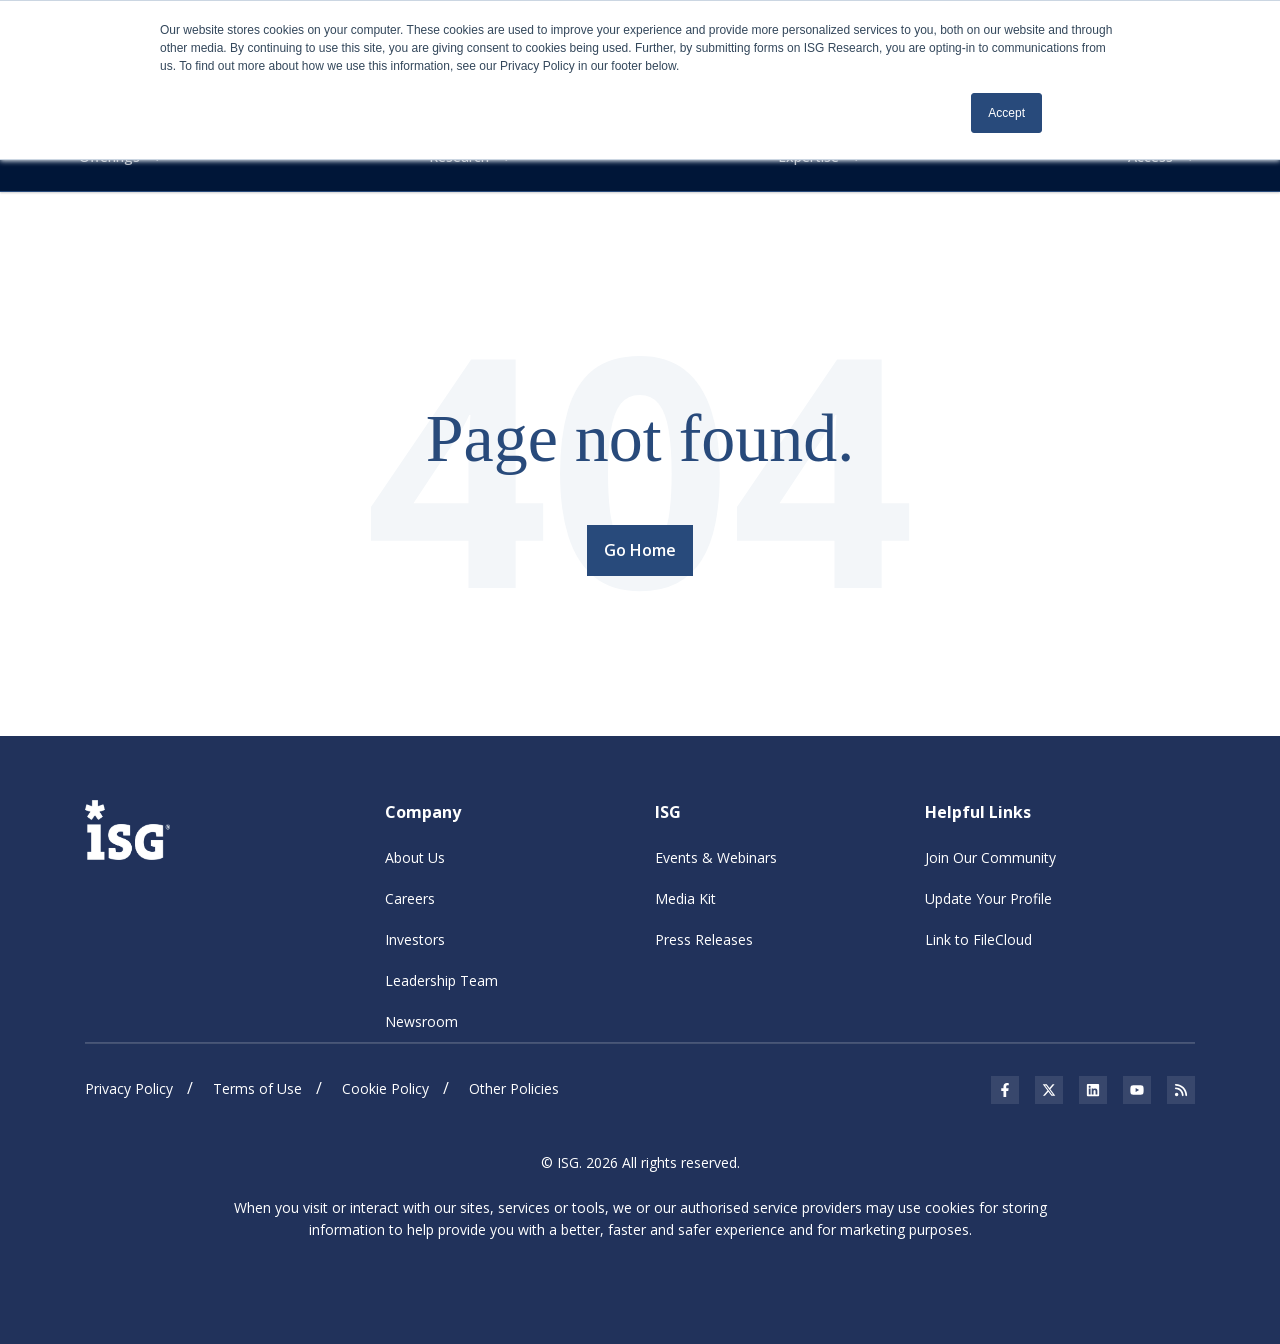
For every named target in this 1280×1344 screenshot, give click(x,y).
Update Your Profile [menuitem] (988, 898)
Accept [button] (1006, 113)
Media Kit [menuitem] (685, 898)
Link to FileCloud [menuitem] (978, 939)
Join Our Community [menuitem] (990, 857)
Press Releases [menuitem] (704, 939)
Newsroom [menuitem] (421, 1021)
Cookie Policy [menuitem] (385, 1088)
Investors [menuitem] (415, 939)
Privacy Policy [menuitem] (129, 1088)
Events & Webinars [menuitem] (716, 857)
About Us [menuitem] (415, 857)
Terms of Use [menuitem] (257, 1088)
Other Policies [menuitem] (514, 1088)
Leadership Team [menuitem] (441, 980)
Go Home (640, 550)
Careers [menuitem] (410, 898)
